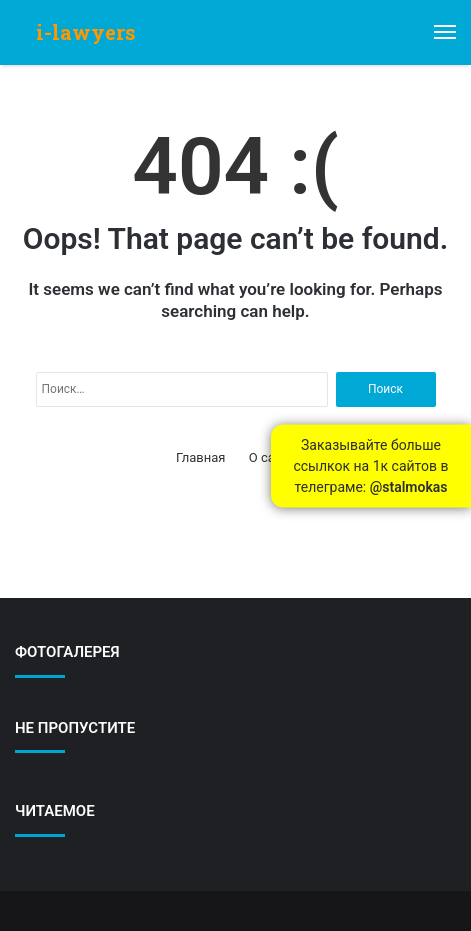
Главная (200, 457)
